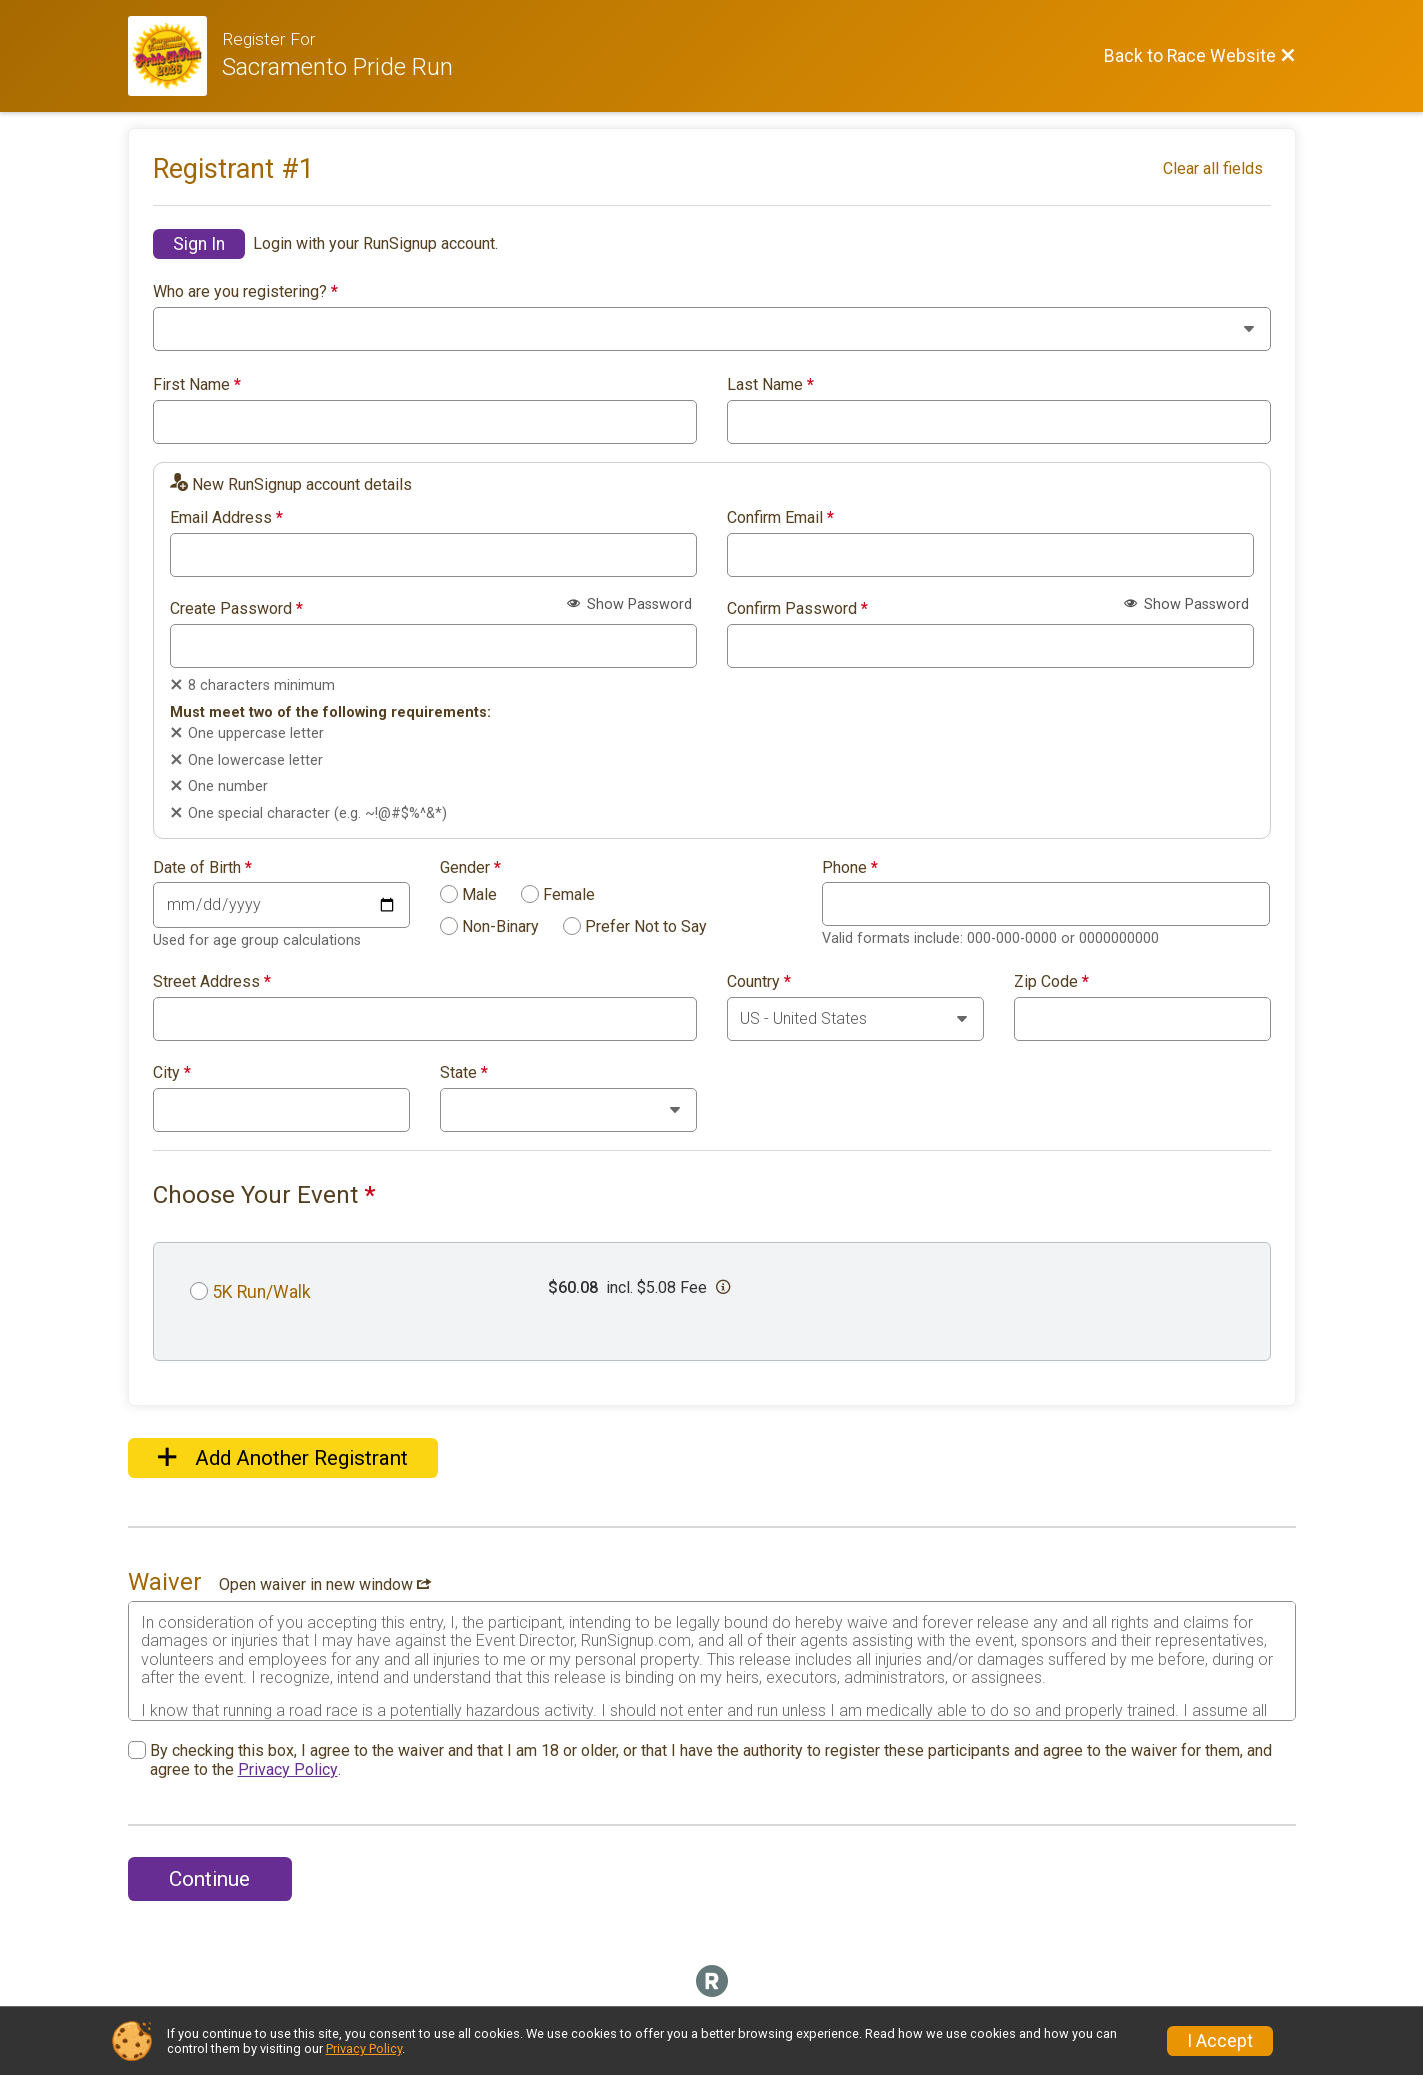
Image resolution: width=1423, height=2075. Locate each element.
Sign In (199, 244)
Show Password (629, 604)
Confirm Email (780, 518)
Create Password (236, 609)
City (172, 1073)
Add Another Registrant (283, 1458)
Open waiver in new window (325, 1584)
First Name (197, 385)
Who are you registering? (245, 292)
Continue (209, 1879)
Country (759, 982)
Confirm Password (797, 609)
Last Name (770, 385)
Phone (850, 868)
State (464, 1073)
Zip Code (1051, 982)
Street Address (212, 982)
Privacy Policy (288, 1769)
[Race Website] (175, 56)
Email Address (226, 518)
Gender (470, 868)
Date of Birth (202, 868)
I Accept (1220, 2041)
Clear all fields (1213, 168)
